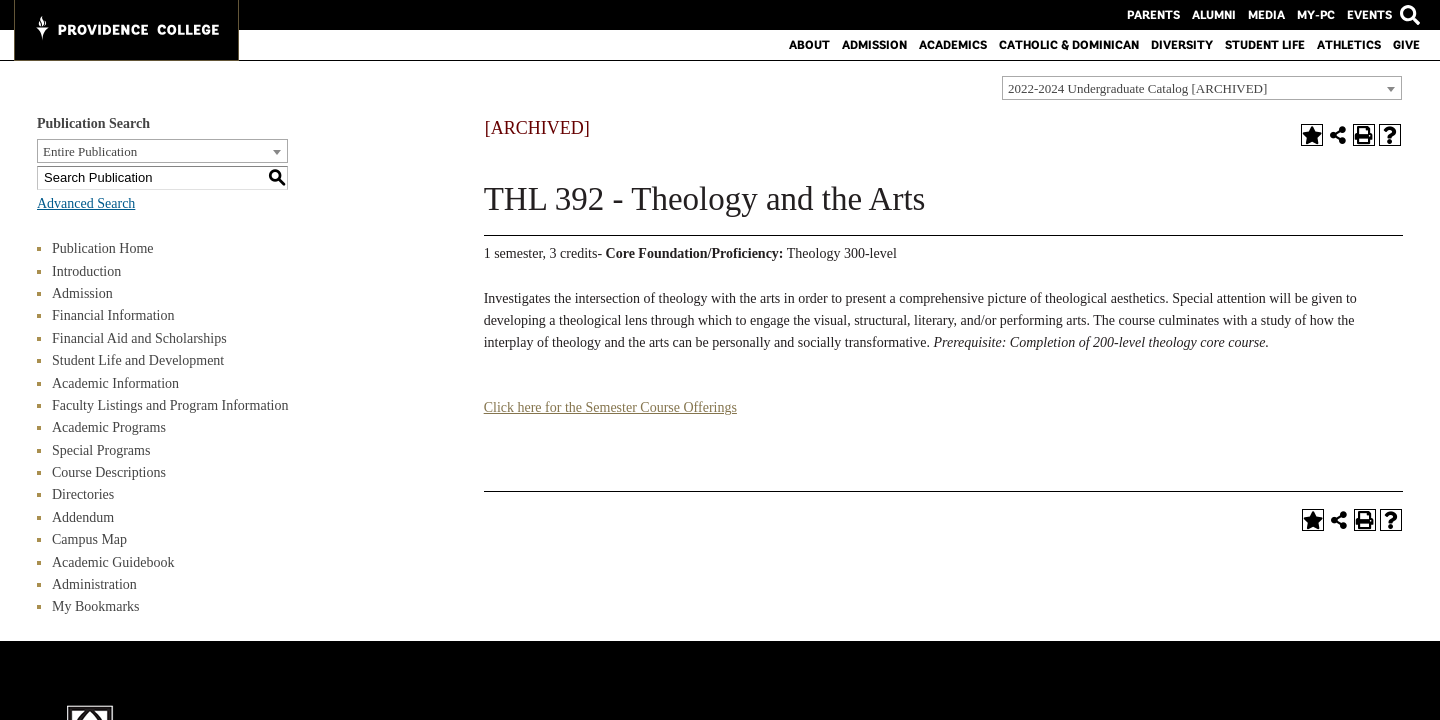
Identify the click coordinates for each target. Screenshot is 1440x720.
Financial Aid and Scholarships (139, 338)
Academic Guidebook (113, 562)
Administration (94, 584)
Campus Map (89, 539)
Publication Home (103, 248)
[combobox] (1202, 88)
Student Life (1265, 45)
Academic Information (115, 383)
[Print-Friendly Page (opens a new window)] (1364, 135)
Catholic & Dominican (1069, 45)
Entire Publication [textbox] (90, 151)
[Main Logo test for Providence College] (126, 30)
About (809, 45)
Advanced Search (86, 203)
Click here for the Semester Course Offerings (610, 407)
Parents (1153, 15)
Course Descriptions (109, 472)
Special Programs (101, 450)
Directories (83, 494)
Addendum (83, 517)
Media (1266, 15)
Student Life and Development (138, 360)
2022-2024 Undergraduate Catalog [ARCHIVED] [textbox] (1137, 88)
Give (1406, 45)
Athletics (1349, 45)
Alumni (1214, 15)
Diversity (1182, 45)
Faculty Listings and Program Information (170, 405)
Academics (953, 45)
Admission (874, 45)
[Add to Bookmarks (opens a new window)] (1312, 135)
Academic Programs (109, 427)
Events (1369, 15)
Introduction (86, 271)
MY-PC (1316, 15)
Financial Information (113, 315)
